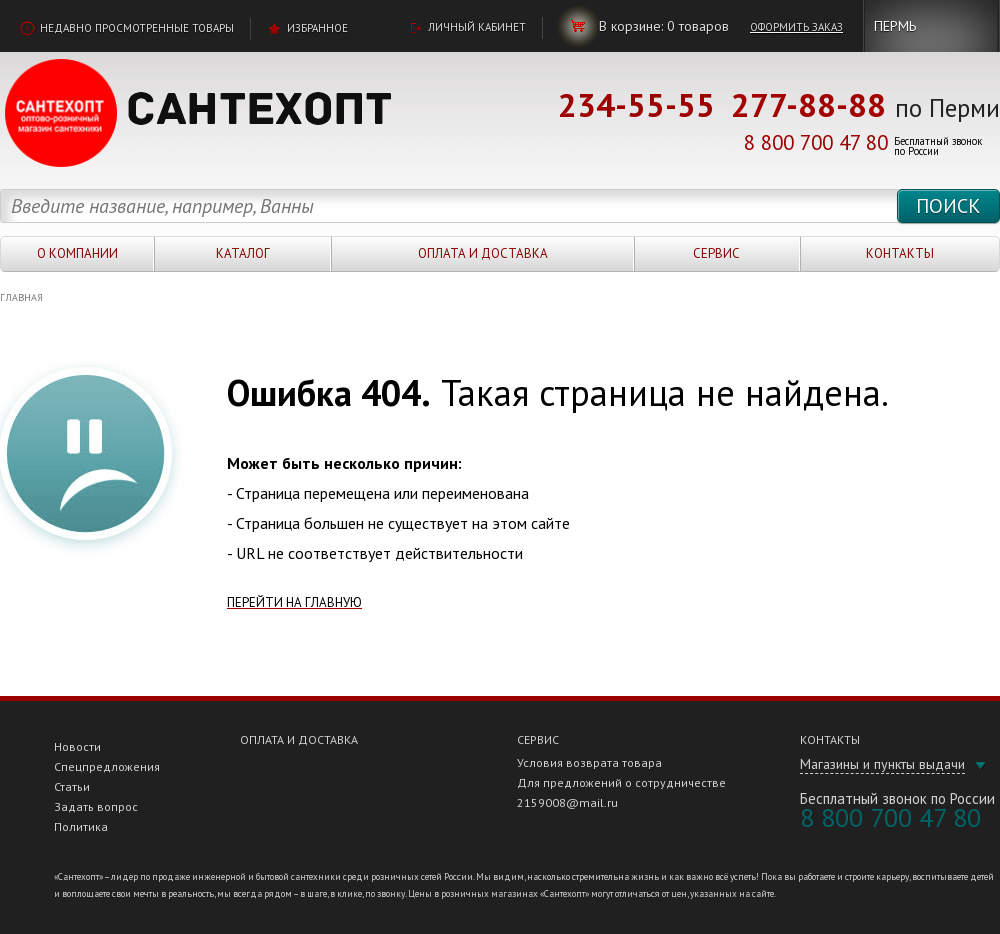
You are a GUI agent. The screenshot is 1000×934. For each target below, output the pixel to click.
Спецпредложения (107, 766)
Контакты (900, 253)
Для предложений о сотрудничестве (621, 782)
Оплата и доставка (483, 253)
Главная (21, 297)
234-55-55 (636, 104)
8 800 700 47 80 (816, 142)
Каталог (243, 253)
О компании (77, 253)
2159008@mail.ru (567, 802)
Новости (77, 746)
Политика (81, 826)
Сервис (716, 253)
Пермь (895, 26)
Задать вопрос (96, 806)
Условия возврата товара (589, 762)
